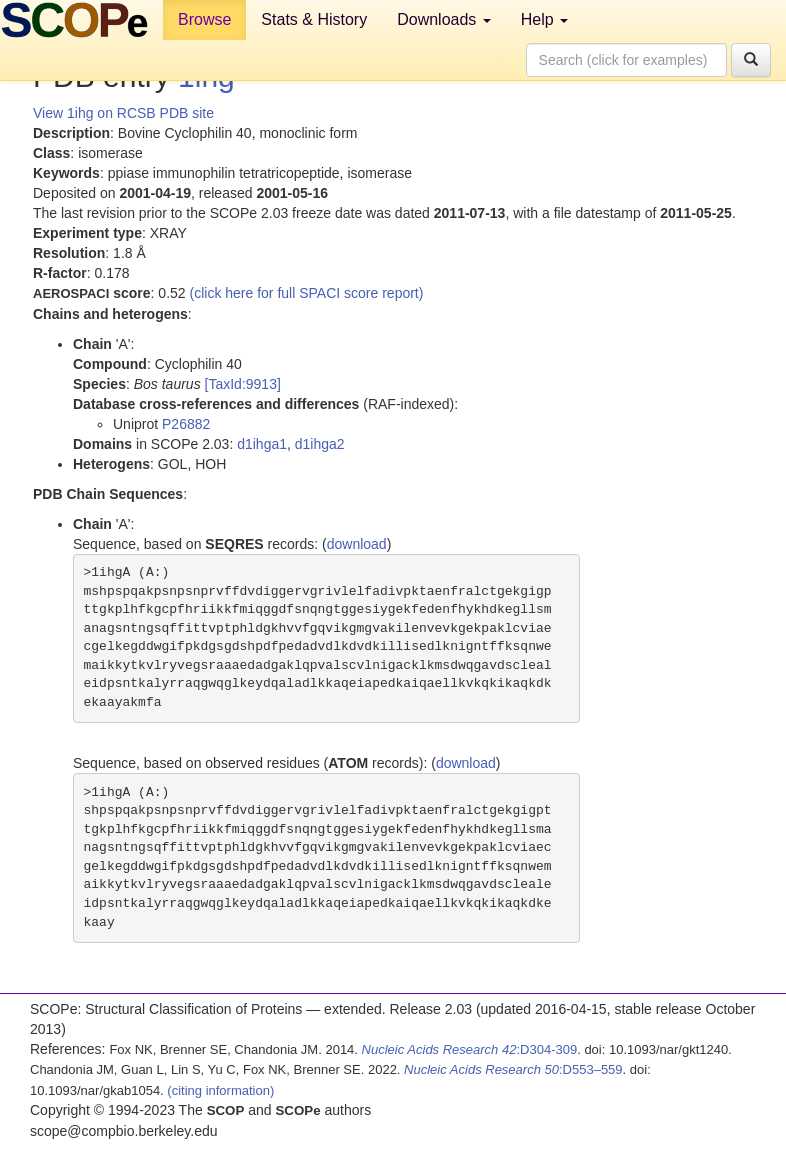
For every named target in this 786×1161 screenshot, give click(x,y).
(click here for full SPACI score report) (307, 293)
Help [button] (544, 19)
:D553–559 (513, 1069)
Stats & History (314, 19)
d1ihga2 (320, 444)
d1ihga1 (262, 444)
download (357, 544)
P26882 (186, 424)
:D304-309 (470, 1049)
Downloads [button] (444, 19)
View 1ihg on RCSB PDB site (123, 113)
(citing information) (220, 1090)
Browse (204, 19)
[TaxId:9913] (243, 384)
